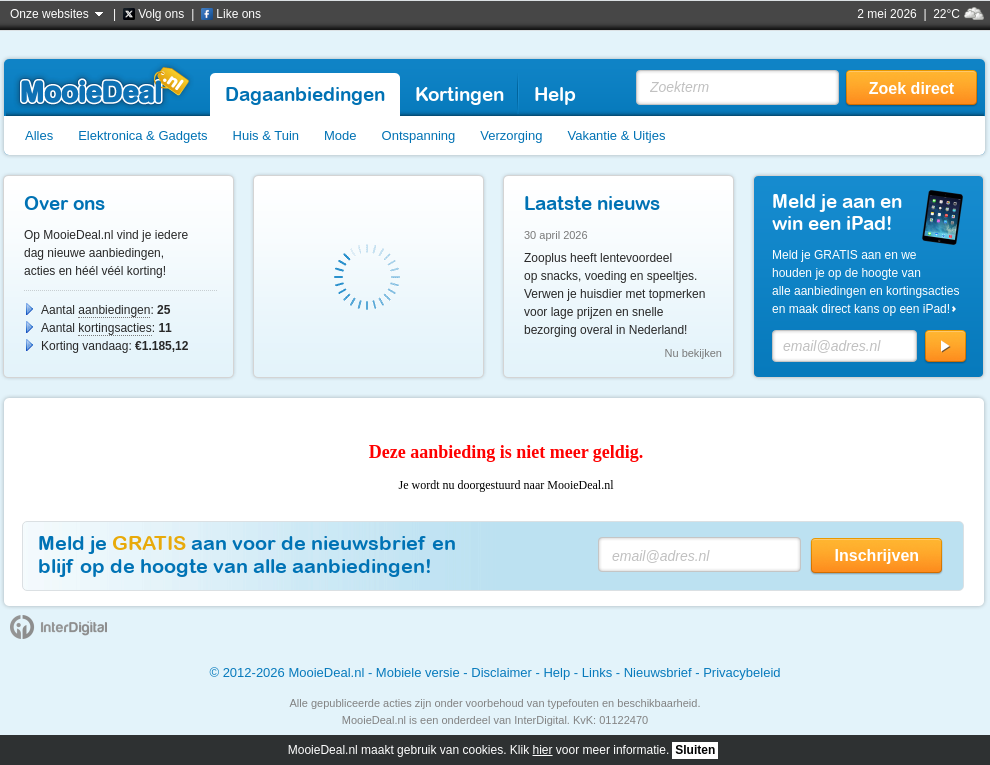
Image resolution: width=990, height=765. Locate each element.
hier (543, 750)
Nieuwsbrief (658, 672)
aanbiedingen (114, 310)
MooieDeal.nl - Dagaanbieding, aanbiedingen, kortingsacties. (103, 86)
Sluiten (695, 750)
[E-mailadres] (844, 346)
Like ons (238, 14)
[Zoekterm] (737, 87)
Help (556, 672)
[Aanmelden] (945, 347)
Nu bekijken (693, 353)
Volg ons (161, 14)
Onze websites (49, 14)
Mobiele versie (418, 672)
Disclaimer (501, 672)
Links (597, 672)
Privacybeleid (741, 672)
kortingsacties (114, 328)
